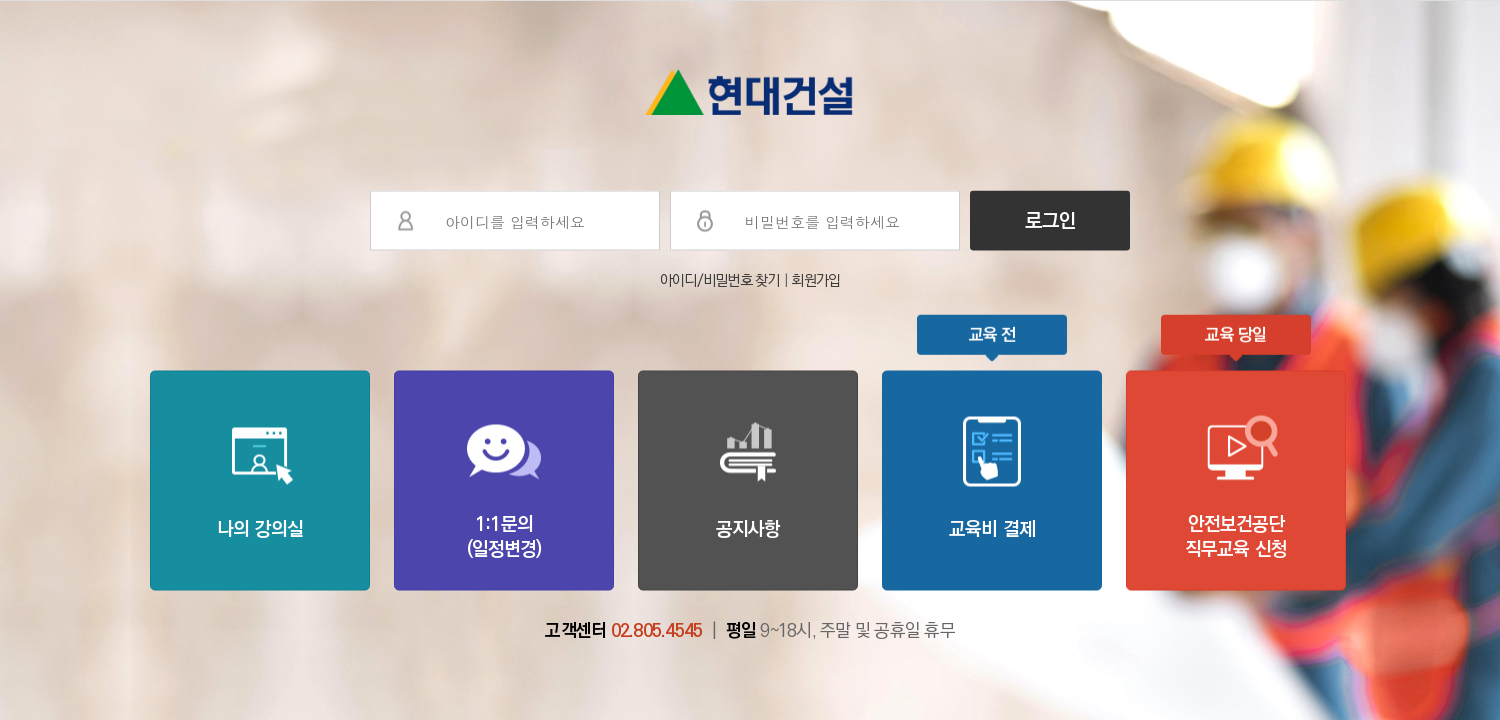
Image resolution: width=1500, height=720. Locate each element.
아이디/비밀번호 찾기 (721, 280)
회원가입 (815, 280)
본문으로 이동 (0, 0)
